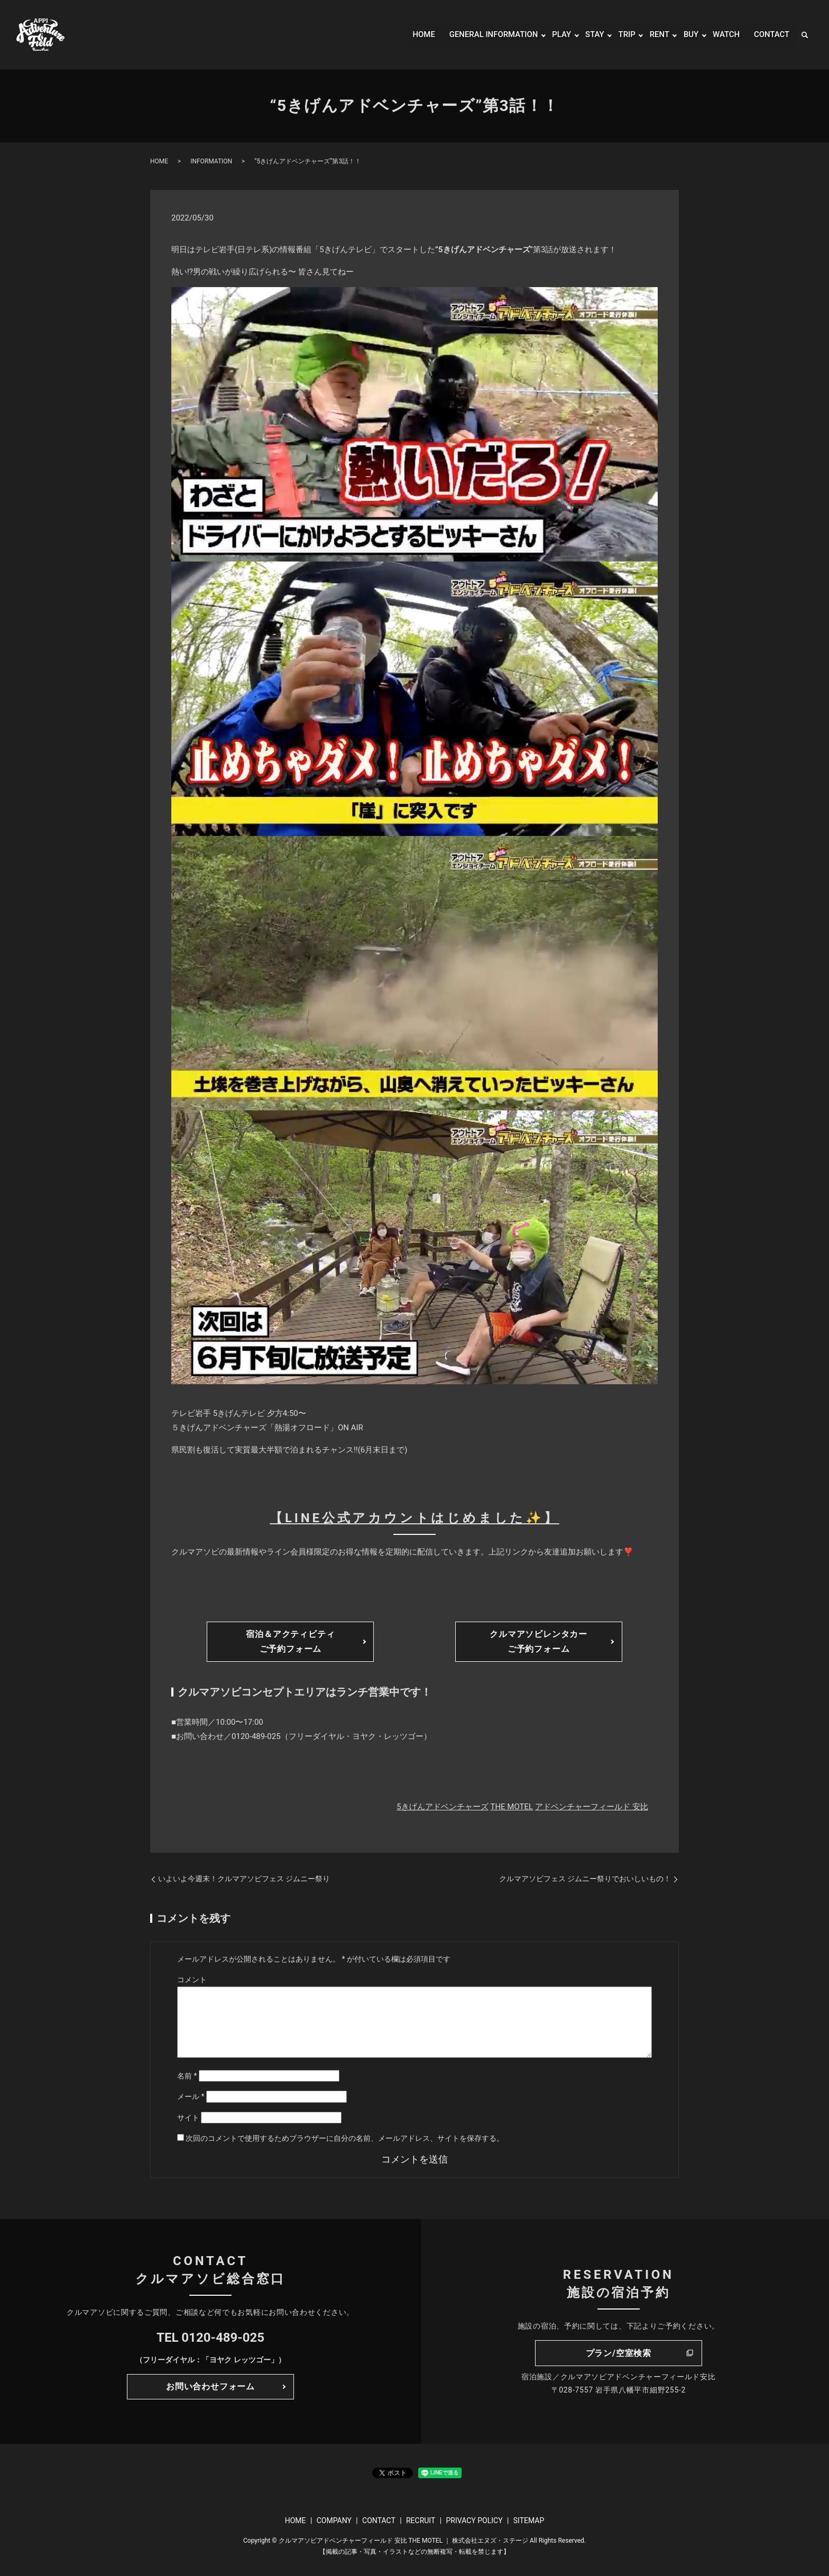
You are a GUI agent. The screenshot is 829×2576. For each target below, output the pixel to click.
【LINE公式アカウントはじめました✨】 (414, 1518)
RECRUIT (420, 2520)
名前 (187, 2076)
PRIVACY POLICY (474, 2520)
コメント (192, 1979)
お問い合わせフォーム (210, 2386)
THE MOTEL (511, 1806)
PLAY (555, 35)
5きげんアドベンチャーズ (442, 1806)
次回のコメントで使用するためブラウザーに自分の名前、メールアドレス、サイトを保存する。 (345, 2138)
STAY (588, 35)
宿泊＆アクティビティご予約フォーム (290, 1641)
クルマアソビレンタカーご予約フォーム (538, 1641)
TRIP (621, 35)
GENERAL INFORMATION (483, 35)
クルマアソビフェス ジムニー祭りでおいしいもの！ (585, 1878)
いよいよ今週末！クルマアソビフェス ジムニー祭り (244, 1878)
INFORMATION (211, 161)
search (805, 35)
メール (191, 2096)
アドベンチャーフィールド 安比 (591, 1806)
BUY (687, 35)
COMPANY (334, 2520)
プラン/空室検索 (618, 2353)
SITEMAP (529, 2520)
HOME (409, 35)
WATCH (723, 35)
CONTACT (770, 35)
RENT (655, 35)
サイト (188, 2117)
